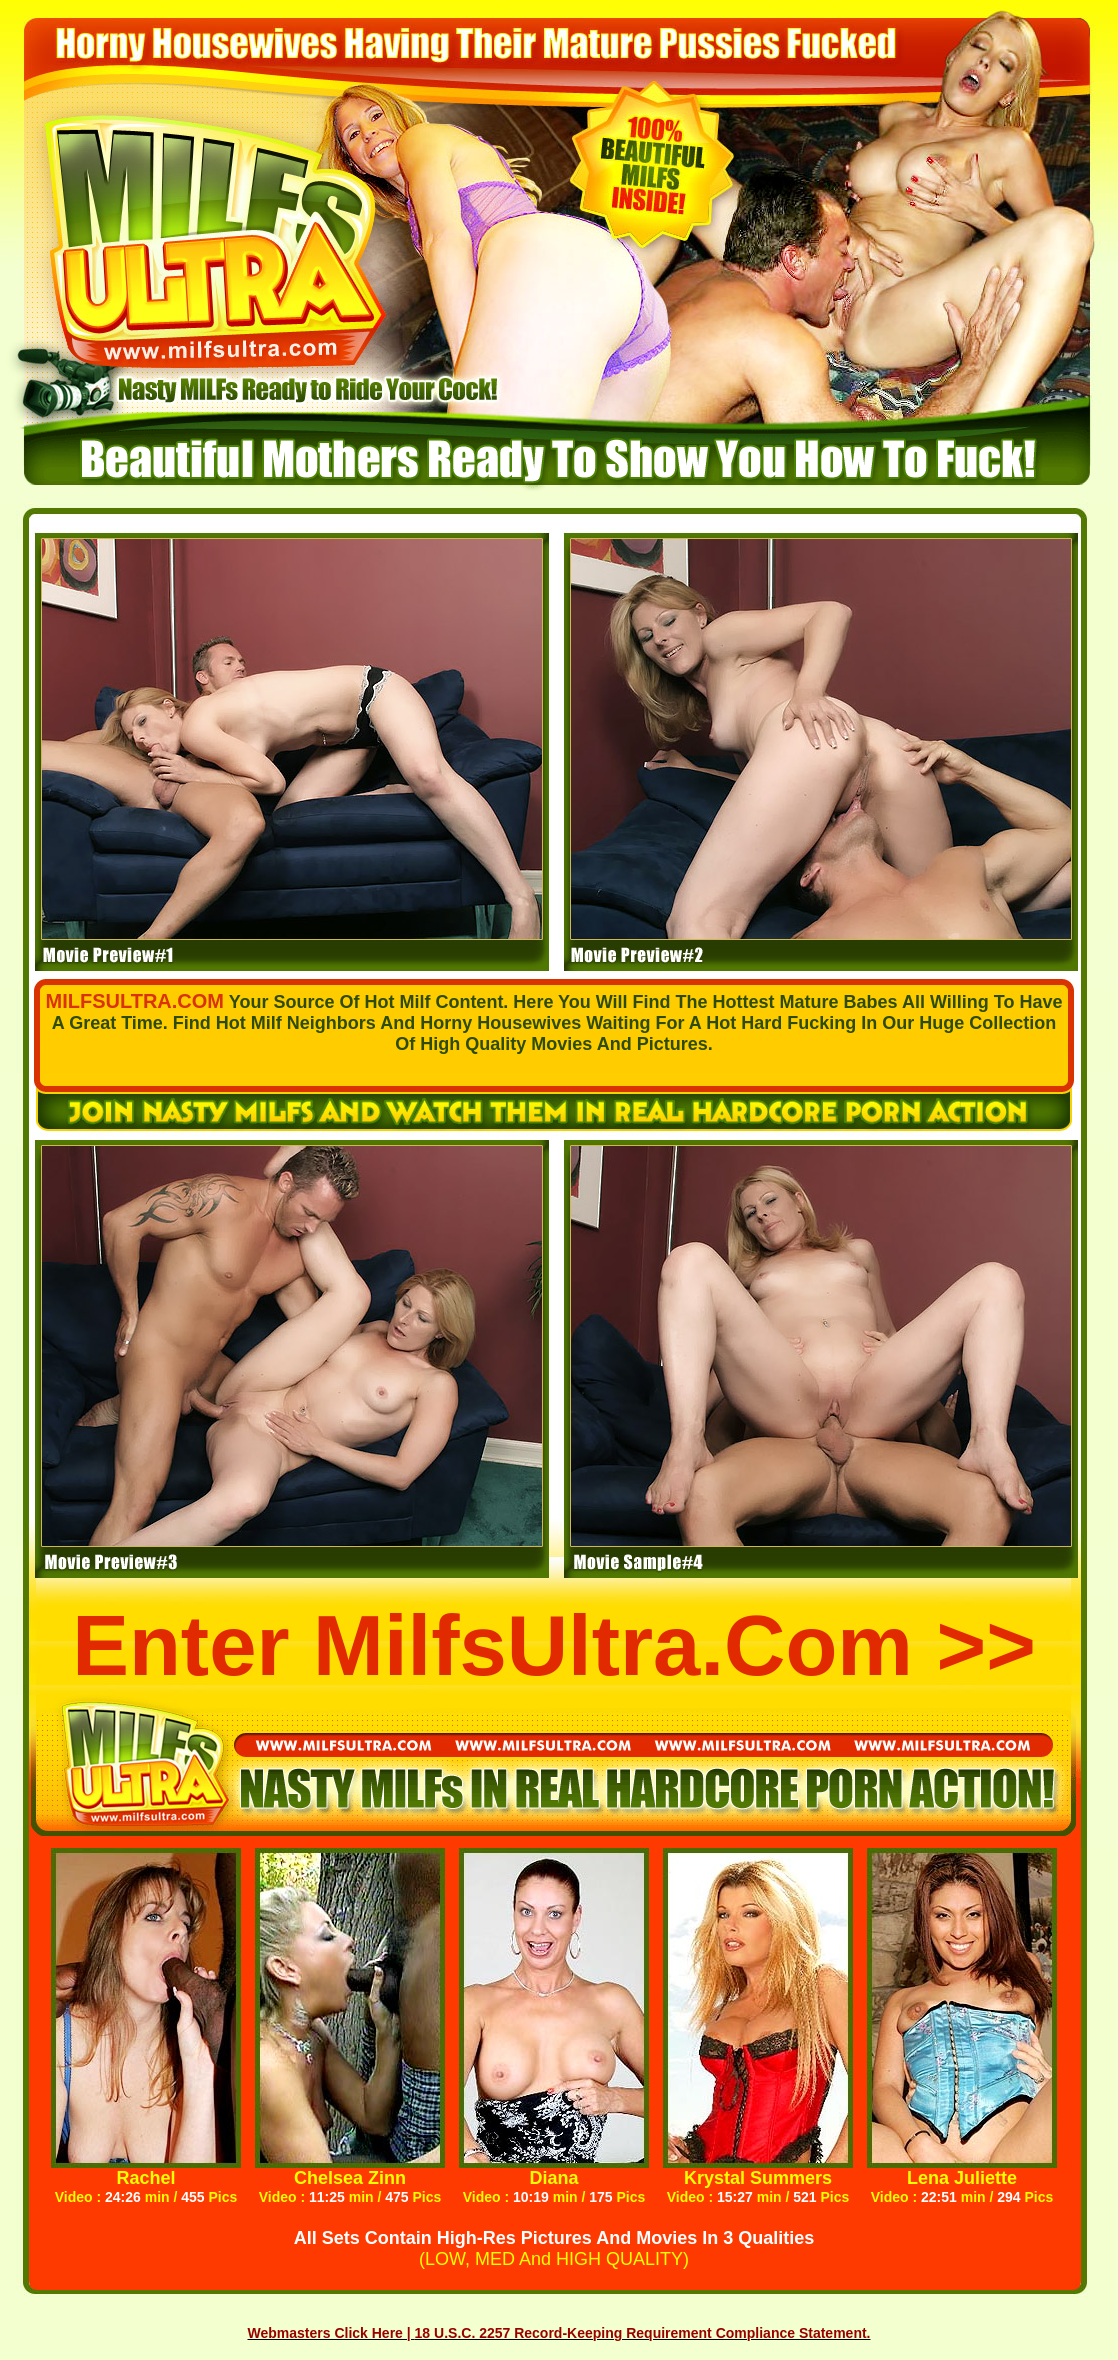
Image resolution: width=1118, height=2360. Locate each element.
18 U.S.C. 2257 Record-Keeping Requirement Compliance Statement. (643, 2333)
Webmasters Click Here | (331, 2333)
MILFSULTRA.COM (135, 1001)
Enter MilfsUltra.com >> (554, 1645)
